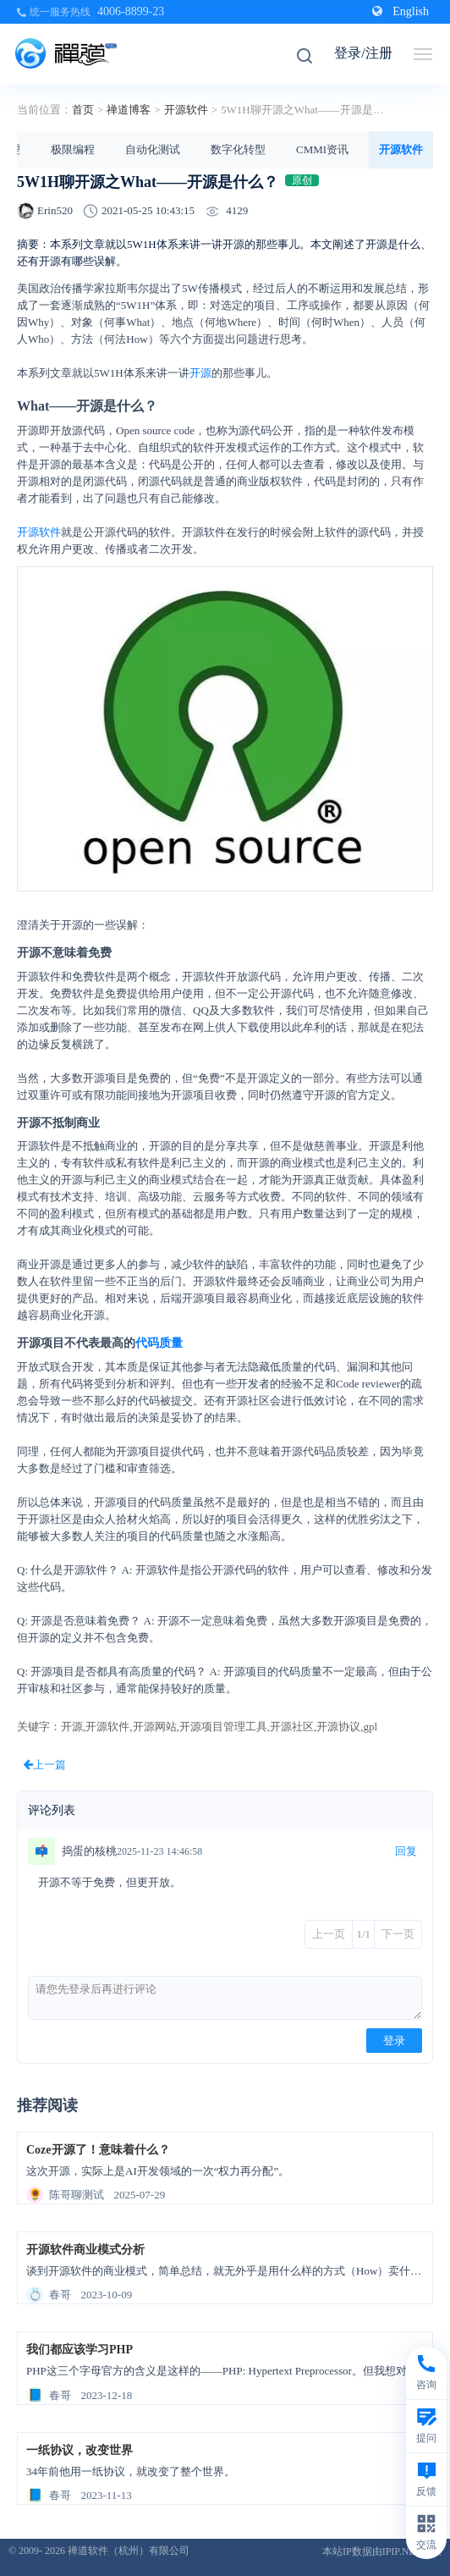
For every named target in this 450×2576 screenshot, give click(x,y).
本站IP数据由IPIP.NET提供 (382, 2551)
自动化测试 (152, 149)
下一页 (397, 1934)
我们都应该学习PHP (79, 2349)
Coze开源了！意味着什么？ (98, 2149)
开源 (200, 373)
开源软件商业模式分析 (85, 2249)
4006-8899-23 (130, 11)
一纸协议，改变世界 (79, 2450)
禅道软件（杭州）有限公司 (128, 2551)
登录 (394, 2040)
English (400, 11)
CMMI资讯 (322, 149)
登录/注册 (363, 53)
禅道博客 (129, 109)
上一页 (328, 1934)
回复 (406, 1851)
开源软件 (186, 109)
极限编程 (73, 149)
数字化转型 (238, 149)
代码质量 (159, 1343)
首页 (83, 109)
